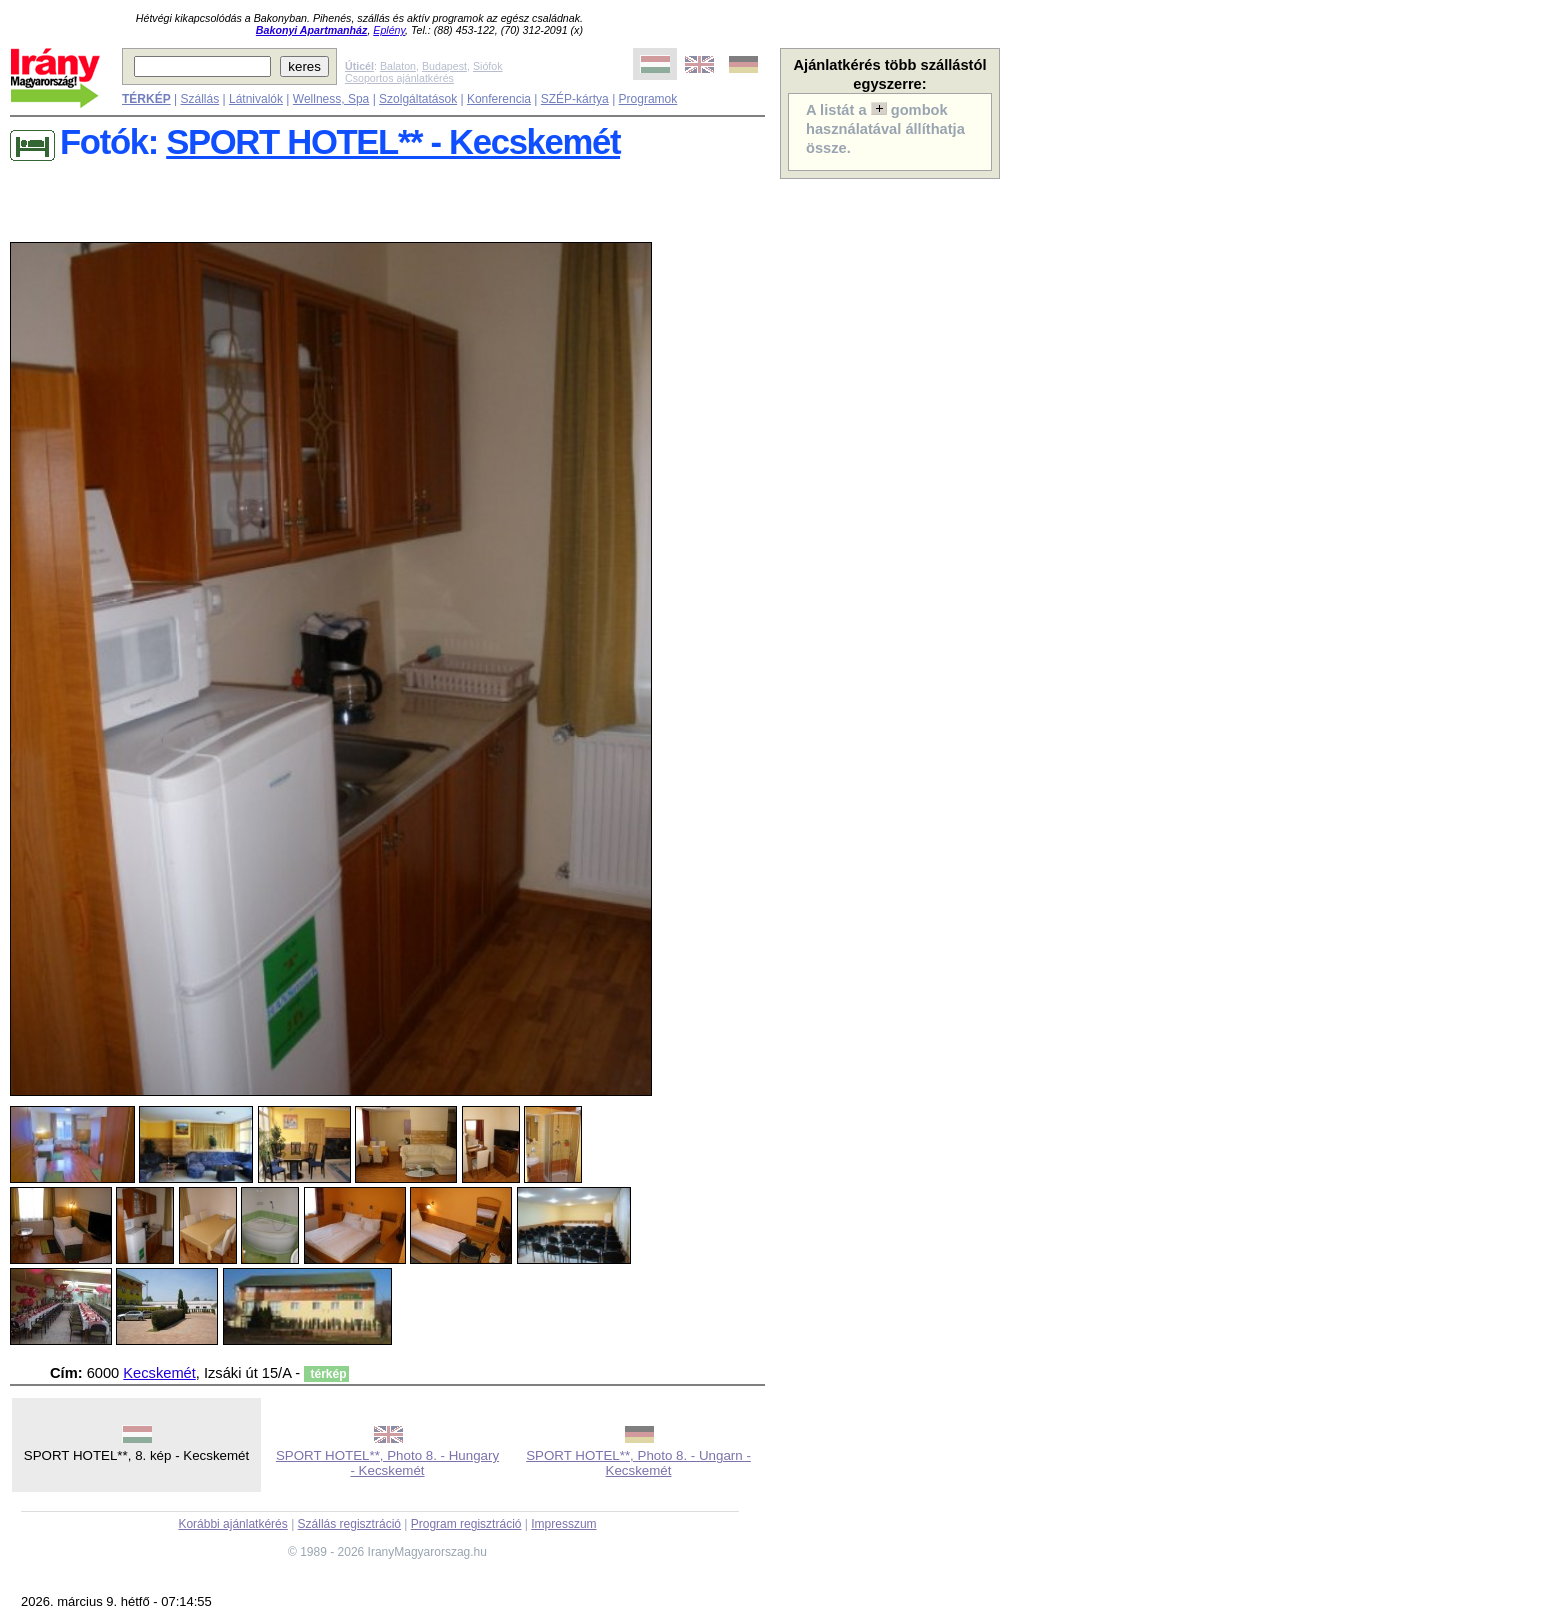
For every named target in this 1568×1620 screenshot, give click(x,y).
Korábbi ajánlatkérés (232, 1524)
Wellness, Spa (331, 99)
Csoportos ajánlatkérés (399, 78)
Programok (648, 99)
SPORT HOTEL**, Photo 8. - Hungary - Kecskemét (387, 1463)
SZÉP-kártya (575, 99)
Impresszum (563, 1524)
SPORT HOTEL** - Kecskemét (393, 142)
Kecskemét (159, 1373)
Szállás (199, 99)
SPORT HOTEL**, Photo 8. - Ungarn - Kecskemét (638, 1463)
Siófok (488, 66)
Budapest (444, 66)
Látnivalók (256, 99)
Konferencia (499, 99)
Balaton (398, 66)
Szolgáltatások (418, 99)
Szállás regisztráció (349, 1524)
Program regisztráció (466, 1524)
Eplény (389, 30)
